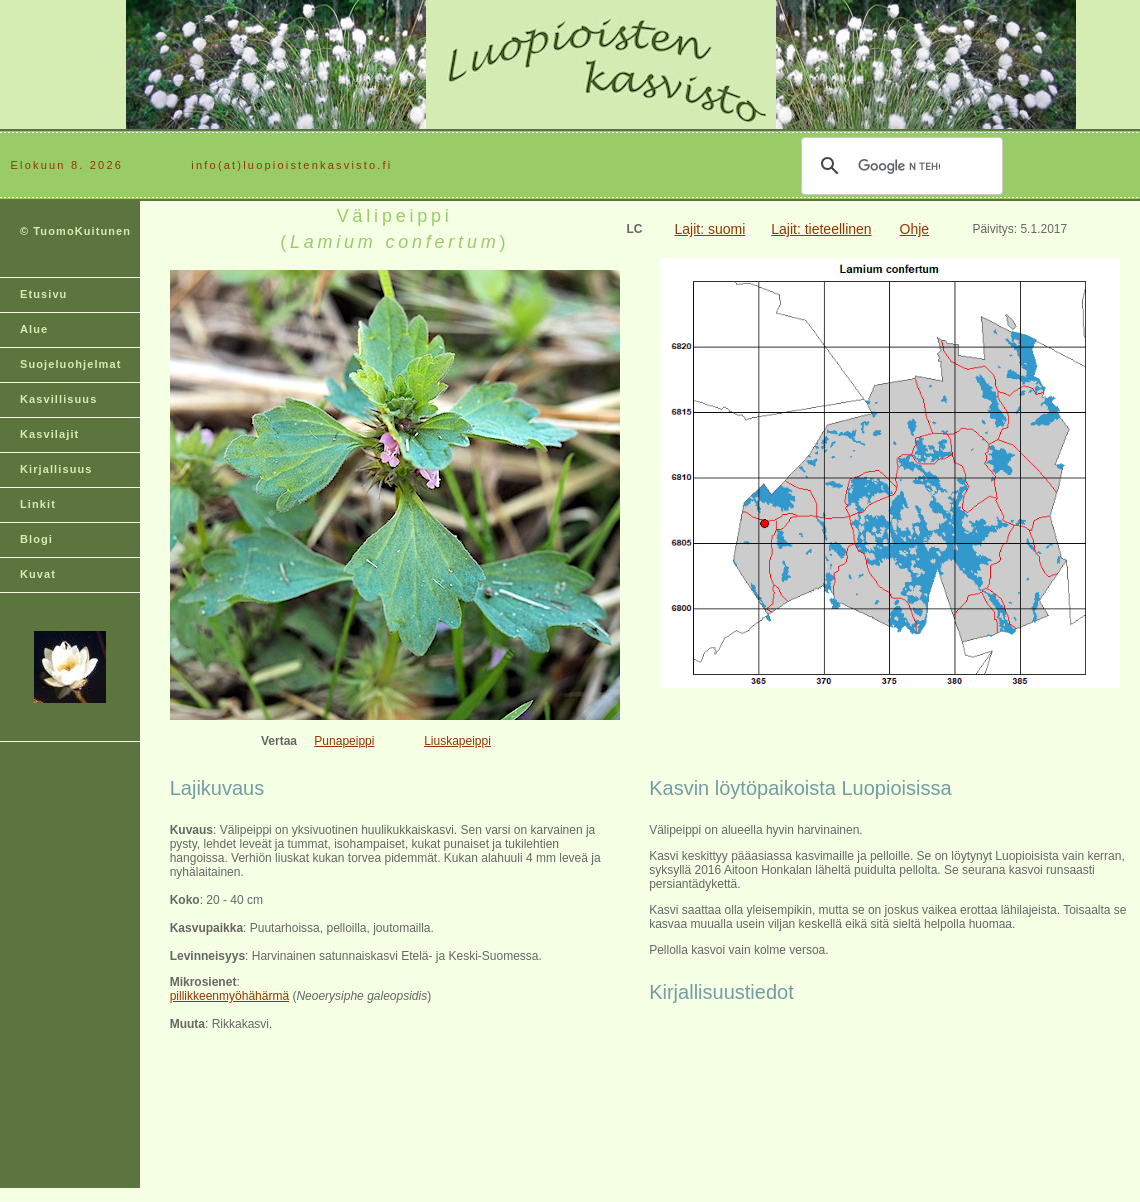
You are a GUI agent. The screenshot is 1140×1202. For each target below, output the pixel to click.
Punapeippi (344, 741)
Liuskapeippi (457, 741)
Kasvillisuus (58, 399)
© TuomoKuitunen (75, 231)
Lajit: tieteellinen (821, 229)
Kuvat (38, 574)
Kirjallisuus (56, 469)
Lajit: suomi (710, 229)
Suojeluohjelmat (70, 364)
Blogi (36, 539)
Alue (34, 329)
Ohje (915, 229)
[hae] (899, 166)
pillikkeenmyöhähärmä (229, 996)
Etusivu (43, 294)
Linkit (38, 504)
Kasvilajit (49, 434)
